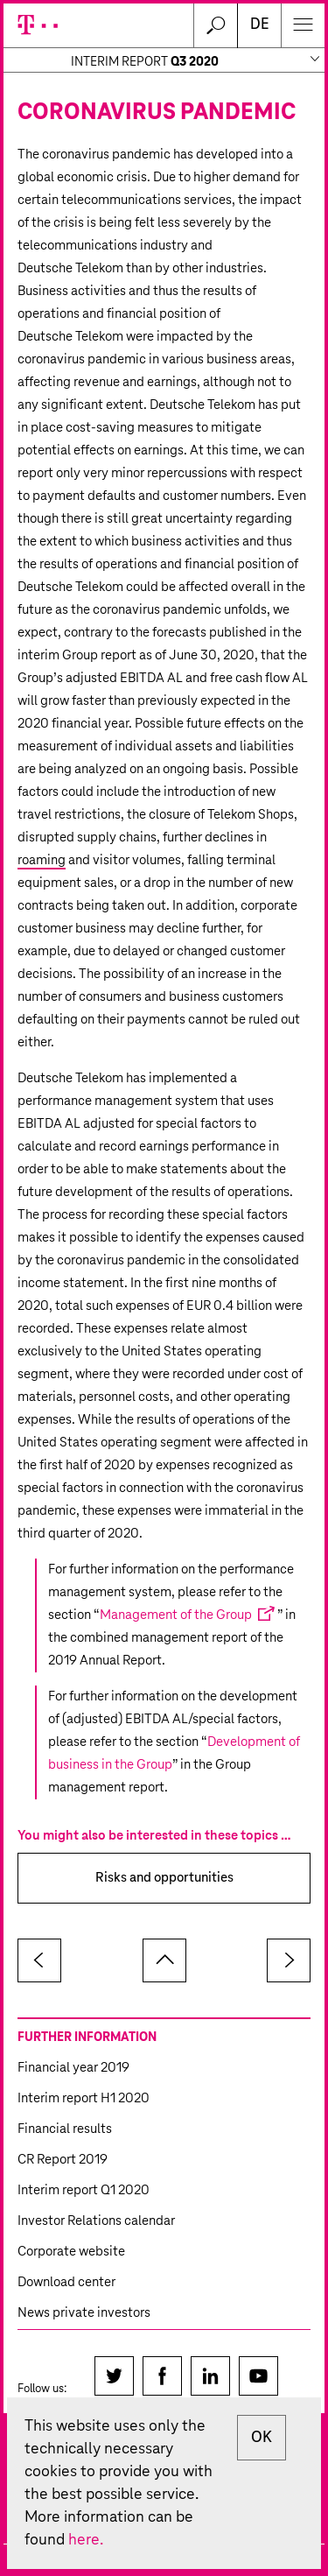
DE (259, 25)
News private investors (83, 2312)
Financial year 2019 (73, 2067)
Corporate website (71, 2251)
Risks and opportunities (164, 1877)
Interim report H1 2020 (83, 2098)
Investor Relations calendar (96, 2221)
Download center (66, 2282)
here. (85, 2540)
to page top (164, 1960)
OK (261, 2437)
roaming (41, 860)
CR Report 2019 (62, 2159)
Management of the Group (176, 1615)
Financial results (64, 2129)
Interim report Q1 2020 (83, 2190)
